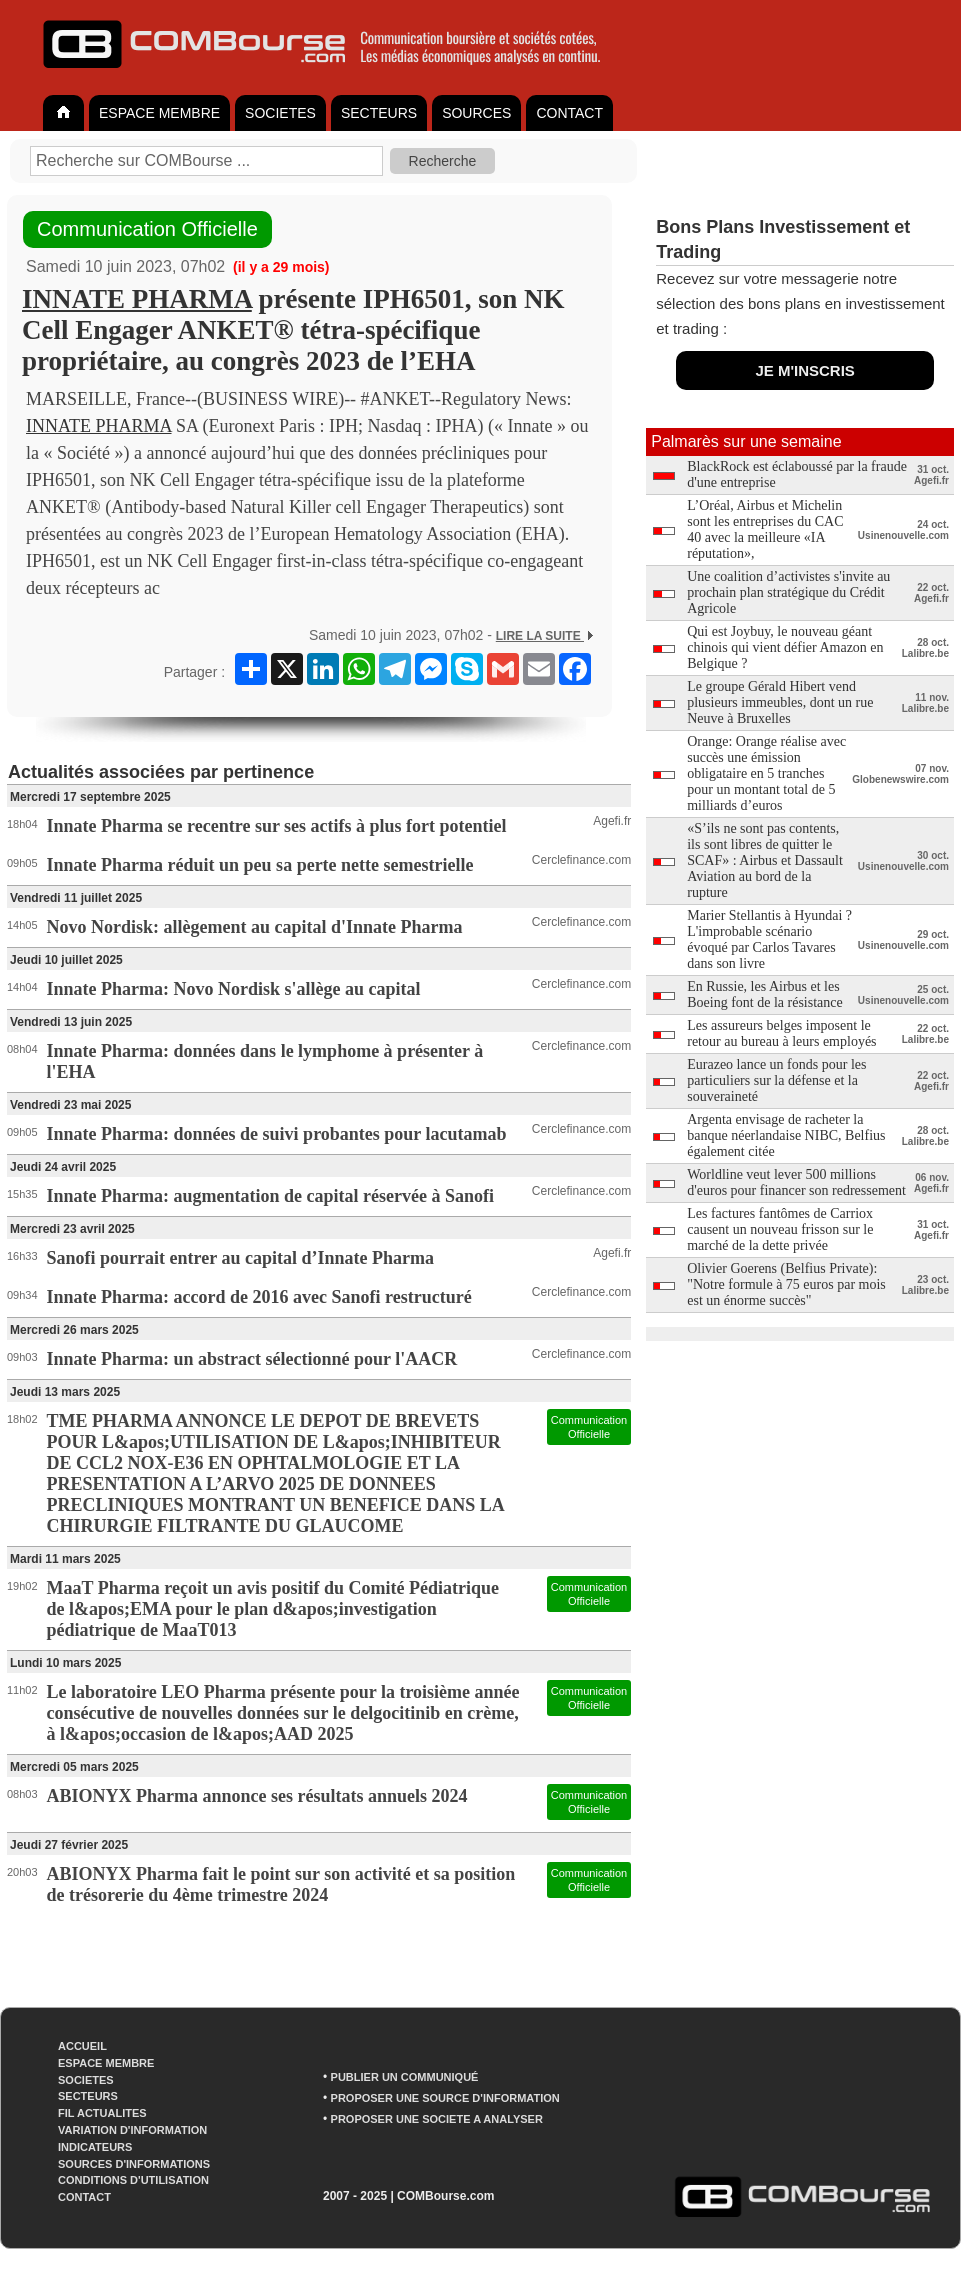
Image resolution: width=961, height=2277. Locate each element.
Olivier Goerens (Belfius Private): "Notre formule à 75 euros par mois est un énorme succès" (786, 1284)
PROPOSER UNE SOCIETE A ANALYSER (437, 2119)
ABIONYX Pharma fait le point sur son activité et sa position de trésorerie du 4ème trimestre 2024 (281, 1884)
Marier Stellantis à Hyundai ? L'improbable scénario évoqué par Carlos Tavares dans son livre (769, 939)
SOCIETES (280, 113)
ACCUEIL (82, 2046)
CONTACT (569, 113)
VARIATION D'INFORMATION (132, 2130)
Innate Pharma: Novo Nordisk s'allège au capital (234, 989)
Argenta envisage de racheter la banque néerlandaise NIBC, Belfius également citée (786, 1135)
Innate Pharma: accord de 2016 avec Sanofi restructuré (259, 1297)
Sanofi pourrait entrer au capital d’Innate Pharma (240, 1258)
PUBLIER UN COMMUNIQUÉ (405, 2077)
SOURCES (476, 113)
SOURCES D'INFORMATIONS (134, 2164)
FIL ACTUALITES (102, 2113)
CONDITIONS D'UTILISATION (133, 2180)
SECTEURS (379, 113)
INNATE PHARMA (137, 299)
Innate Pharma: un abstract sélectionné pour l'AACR (252, 1359)
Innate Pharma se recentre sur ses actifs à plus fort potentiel (277, 826)
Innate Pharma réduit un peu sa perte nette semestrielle (260, 865)
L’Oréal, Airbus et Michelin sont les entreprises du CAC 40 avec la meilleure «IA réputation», (765, 529)
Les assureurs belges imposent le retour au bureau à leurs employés (781, 1033)
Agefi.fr (612, 821)
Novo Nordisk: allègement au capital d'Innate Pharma (255, 927)
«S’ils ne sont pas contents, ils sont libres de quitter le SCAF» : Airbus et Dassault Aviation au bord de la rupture (765, 860)
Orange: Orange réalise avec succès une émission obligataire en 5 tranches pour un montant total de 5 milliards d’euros (766, 773)
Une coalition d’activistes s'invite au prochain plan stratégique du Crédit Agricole (788, 592)
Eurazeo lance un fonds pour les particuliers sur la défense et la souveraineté (776, 1080)
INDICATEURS (95, 2147)
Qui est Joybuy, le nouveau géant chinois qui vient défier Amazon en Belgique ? (785, 647)
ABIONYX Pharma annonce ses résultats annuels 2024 (257, 1796)
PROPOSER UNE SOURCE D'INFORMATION (445, 2098)
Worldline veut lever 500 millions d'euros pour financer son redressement (796, 1182)
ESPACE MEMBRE (159, 113)
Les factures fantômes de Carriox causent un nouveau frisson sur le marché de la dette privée (780, 1229)
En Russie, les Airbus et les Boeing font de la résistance (765, 994)
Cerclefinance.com (581, 860)
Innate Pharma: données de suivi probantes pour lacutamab (277, 1134)
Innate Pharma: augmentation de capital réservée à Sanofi (270, 1196)
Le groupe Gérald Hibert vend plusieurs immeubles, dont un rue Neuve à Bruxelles (780, 702)
